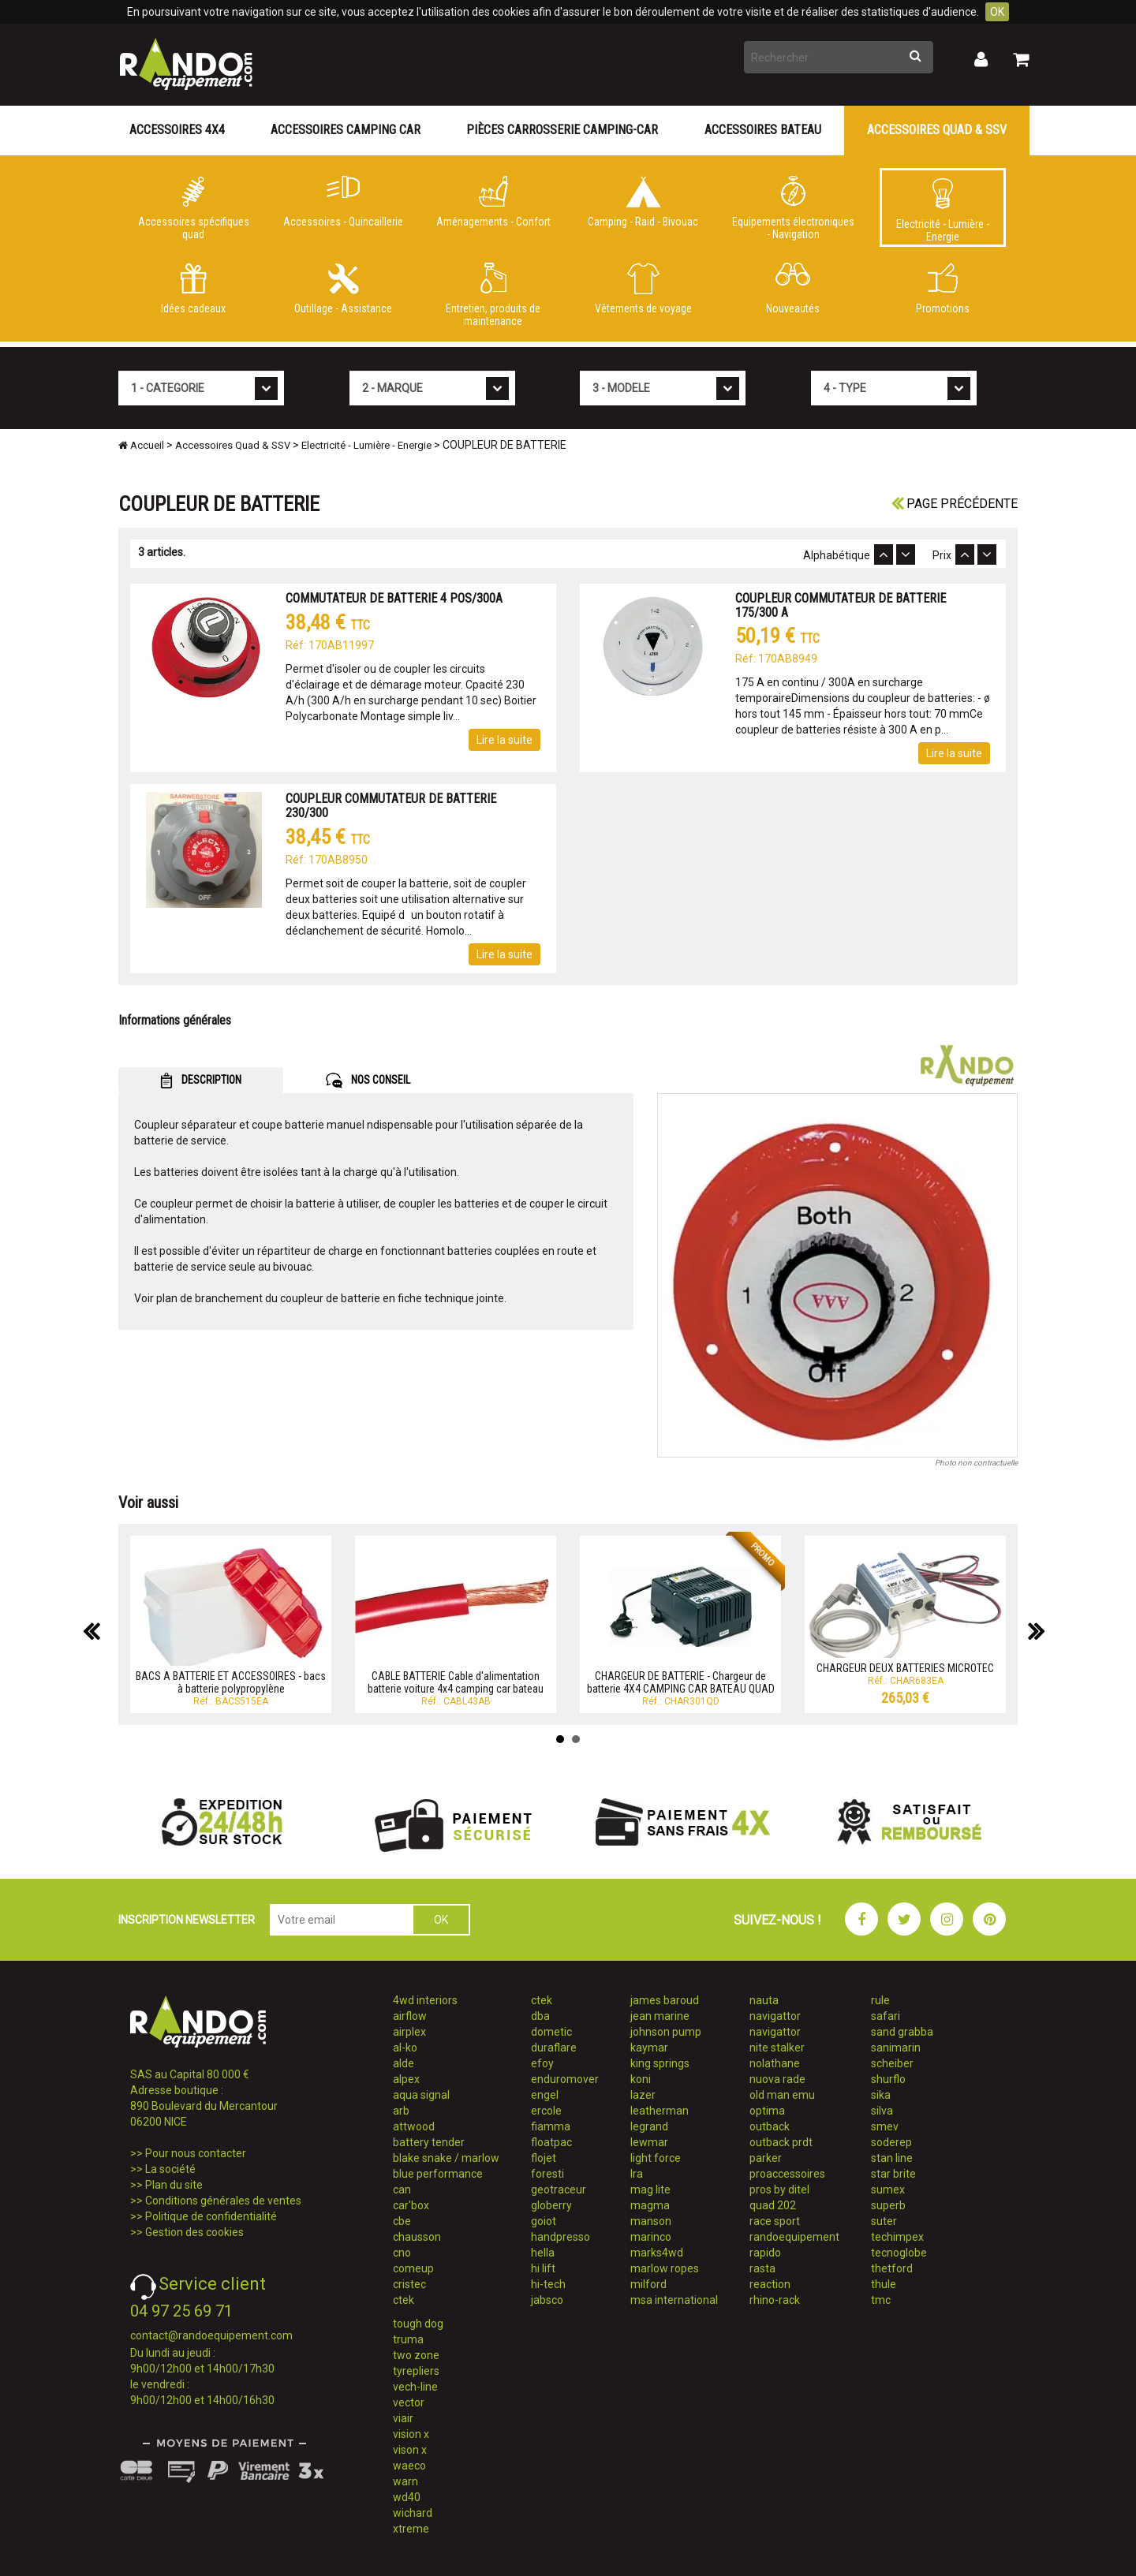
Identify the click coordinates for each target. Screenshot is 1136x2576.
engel (545, 2095)
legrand (649, 2126)
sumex (888, 2189)
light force (655, 2158)
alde (403, 2063)
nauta (764, 2000)
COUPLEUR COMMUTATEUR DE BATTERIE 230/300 (391, 805)
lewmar (649, 2142)
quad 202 (772, 2205)
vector (408, 2402)
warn (405, 2481)
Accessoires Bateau (762, 129)
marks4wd (656, 2252)
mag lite (650, 2189)
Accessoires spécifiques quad (193, 208)
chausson (417, 2237)
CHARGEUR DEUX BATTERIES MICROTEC (905, 1668)
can (402, 2189)
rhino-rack (774, 2300)
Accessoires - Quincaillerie (343, 202)
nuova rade (777, 2079)
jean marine (659, 2016)
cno (402, 2252)
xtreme (411, 2528)
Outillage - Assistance (343, 289)
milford (648, 2284)
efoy (542, 2063)
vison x (410, 2449)
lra (636, 2173)
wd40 (406, 2497)
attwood (414, 2126)
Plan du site (174, 2184)
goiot (543, 2221)
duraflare (554, 2047)
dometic (551, 2031)
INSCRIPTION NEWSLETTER (186, 1919)
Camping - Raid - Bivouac (642, 202)
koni (640, 2079)
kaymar (649, 2047)
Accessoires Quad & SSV (937, 129)
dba (540, 2016)
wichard (412, 2513)
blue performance (438, 2173)
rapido (765, 2252)
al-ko (405, 2047)
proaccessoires (787, 2173)
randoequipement (794, 2237)
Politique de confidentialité (211, 2216)
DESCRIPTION (200, 1080)
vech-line (415, 2386)
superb (888, 2205)
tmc (881, 2300)
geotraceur (558, 2189)
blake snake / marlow (446, 2158)
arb (401, 2110)
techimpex (897, 2237)
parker (765, 2158)
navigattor (775, 2016)
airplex (409, 2031)
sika (881, 2095)
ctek (403, 2300)
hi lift (543, 2268)
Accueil (141, 445)
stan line (892, 2158)
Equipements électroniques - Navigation (792, 208)
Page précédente (954, 503)
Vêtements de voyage (642, 289)
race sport (774, 2221)
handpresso (560, 2237)
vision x (411, 2434)
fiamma (550, 2126)
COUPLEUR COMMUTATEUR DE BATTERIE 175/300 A (840, 605)
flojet (543, 2158)
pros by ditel (779, 2189)
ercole (546, 2110)
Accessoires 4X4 (177, 129)
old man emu (782, 2095)
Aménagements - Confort (493, 202)
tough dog (418, 2323)
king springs (659, 2063)
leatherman (659, 2110)
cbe (402, 2221)
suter (884, 2221)
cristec (409, 2284)
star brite (893, 2173)
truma (408, 2339)
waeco (409, 2465)
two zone (416, 2355)
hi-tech (548, 2284)
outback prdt (781, 2142)
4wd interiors (425, 2000)
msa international (674, 2300)
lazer (643, 2095)
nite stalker (777, 2047)
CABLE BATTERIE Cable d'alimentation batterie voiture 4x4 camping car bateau (456, 1682)
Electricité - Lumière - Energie (943, 210)
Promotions (942, 289)
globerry (551, 2205)
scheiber (892, 2063)
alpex (406, 2079)
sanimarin (896, 2047)
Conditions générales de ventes (223, 2200)
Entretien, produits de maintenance (493, 295)
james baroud (664, 2000)
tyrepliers (416, 2371)
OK (997, 12)
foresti (547, 2173)
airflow (410, 2016)
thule (883, 2284)
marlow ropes (664, 2268)
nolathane (774, 2063)
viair (403, 2418)
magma (650, 2205)
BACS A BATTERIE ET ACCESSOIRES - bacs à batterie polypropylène (231, 1682)
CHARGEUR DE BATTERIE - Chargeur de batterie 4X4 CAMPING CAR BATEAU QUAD (681, 1682)
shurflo (888, 2079)
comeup (413, 2268)
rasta (762, 2268)
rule (880, 2000)
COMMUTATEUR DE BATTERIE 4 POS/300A (394, 598)
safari (885, 2016)
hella (543, 2252)
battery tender (429, 2142)
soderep (891, 2142)
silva (882, 2110)
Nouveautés (792, 289)
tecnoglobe (899, 2252)
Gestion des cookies (194, 2232)
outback (769, 2126)
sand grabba (902, 2031)
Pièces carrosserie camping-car (562, 129)
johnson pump (665, 2031)
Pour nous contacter (195, 2153)
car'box (411, 2205)
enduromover (565, 2079)
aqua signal (421, 2095)
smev (885, 2126)
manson (650, 2221)
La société (170, 2169)
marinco (650, 2237)
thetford (892, 2268)
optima (767, 2110)
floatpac (551, 2142)
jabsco (547, 2300)
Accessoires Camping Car (345, 129)
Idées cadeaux (193, 289)
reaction (769, 2284)
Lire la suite (504, 740)
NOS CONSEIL (368, 1080)
